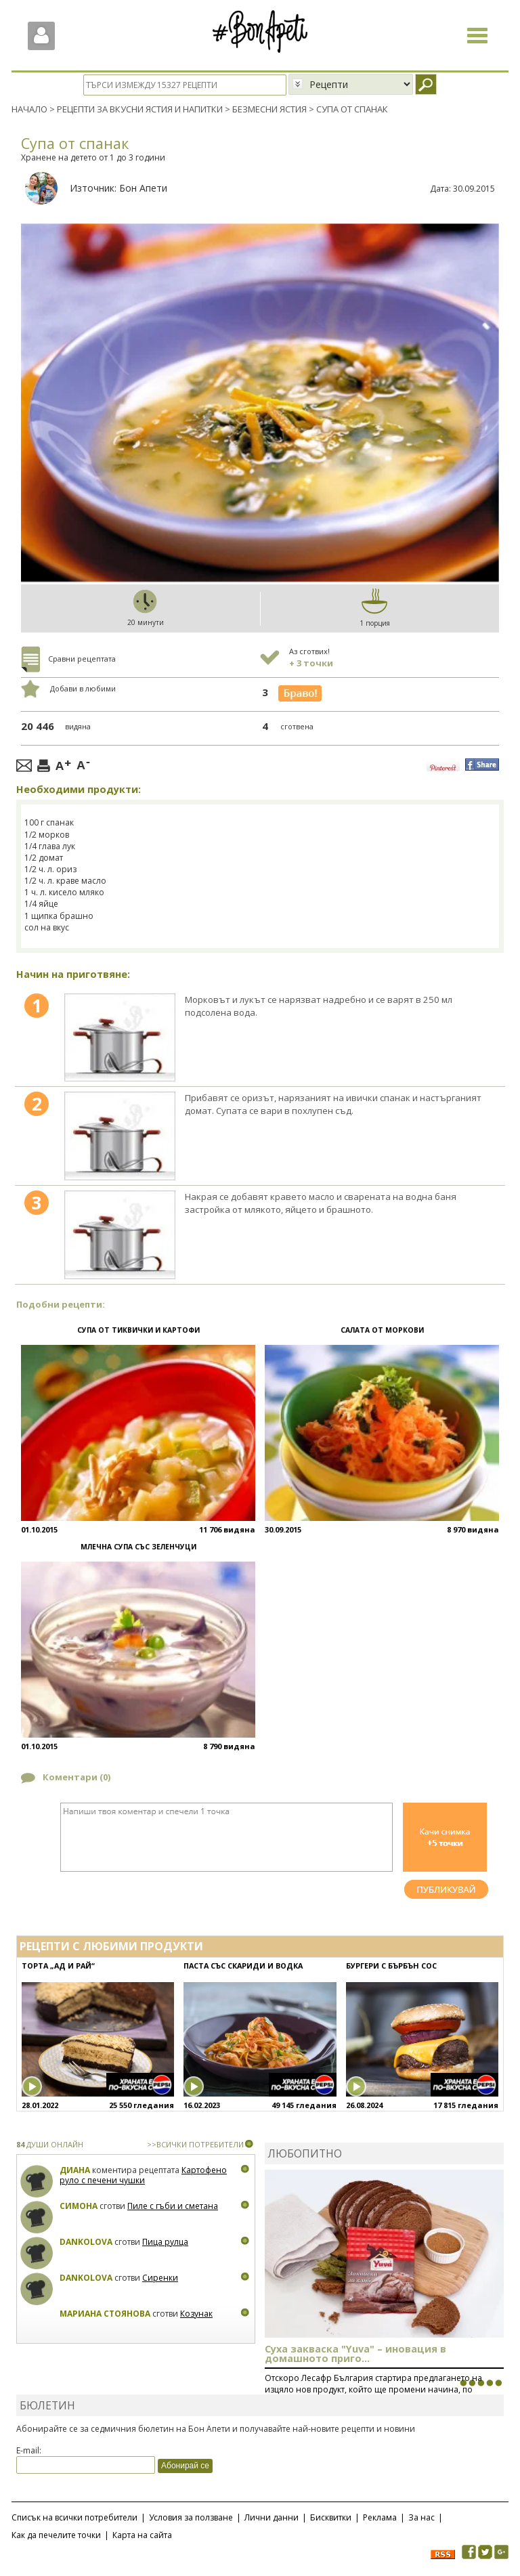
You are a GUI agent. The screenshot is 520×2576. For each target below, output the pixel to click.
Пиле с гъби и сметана (172, 2205)
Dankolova (86, 2241)
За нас (421, 2517)
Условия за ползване (191, 2517)
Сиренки (160, 2277)
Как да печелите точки (56, 2534)
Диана (75, 2169)
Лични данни (271, 2517)
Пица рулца (165, 2241)
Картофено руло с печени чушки (143, 2175)
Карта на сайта (142, 2534)
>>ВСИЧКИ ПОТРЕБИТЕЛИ (195, 2144)
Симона (79, 2205)
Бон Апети (143, 187)
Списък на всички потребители (74, 2517)
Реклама (380, 2517)
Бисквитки (330, 2517)
